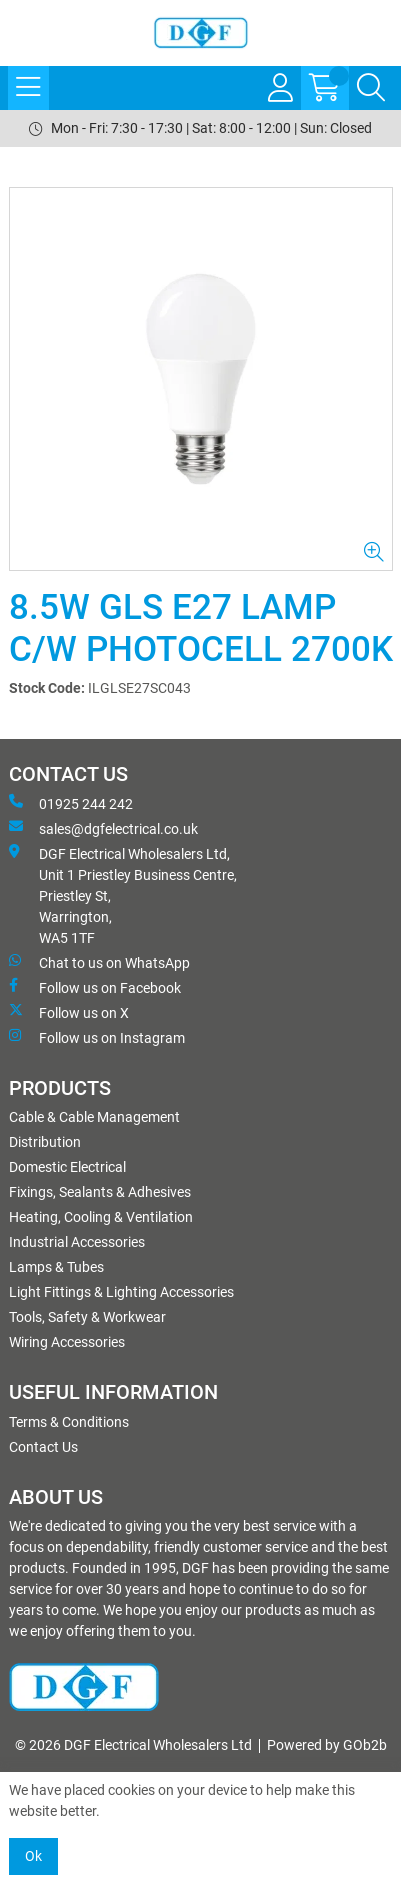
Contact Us (43, 1447)
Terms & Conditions (69, 1422)
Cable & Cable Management (94, 1117)
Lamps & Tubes (56, 1267)
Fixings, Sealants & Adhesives (100, 1192)
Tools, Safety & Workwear (87, 1317)
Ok (33, 1856)
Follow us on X (69, 1012)
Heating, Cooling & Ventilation (101, 1217)
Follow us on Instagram (97, 1037)
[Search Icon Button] (371, 88)
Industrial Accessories (77, 1242)
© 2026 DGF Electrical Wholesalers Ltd (133, 1745)
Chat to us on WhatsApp (99, 962)
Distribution (45, 1142)
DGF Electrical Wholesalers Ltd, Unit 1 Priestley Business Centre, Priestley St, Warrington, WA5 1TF (123, 895)
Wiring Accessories (67, 1342)
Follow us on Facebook (95, 987)
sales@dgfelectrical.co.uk (103, 828)
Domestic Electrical (67, 1167)
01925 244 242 (71, 803)
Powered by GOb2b (327, 1745)
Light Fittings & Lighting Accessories (121, 1292)
